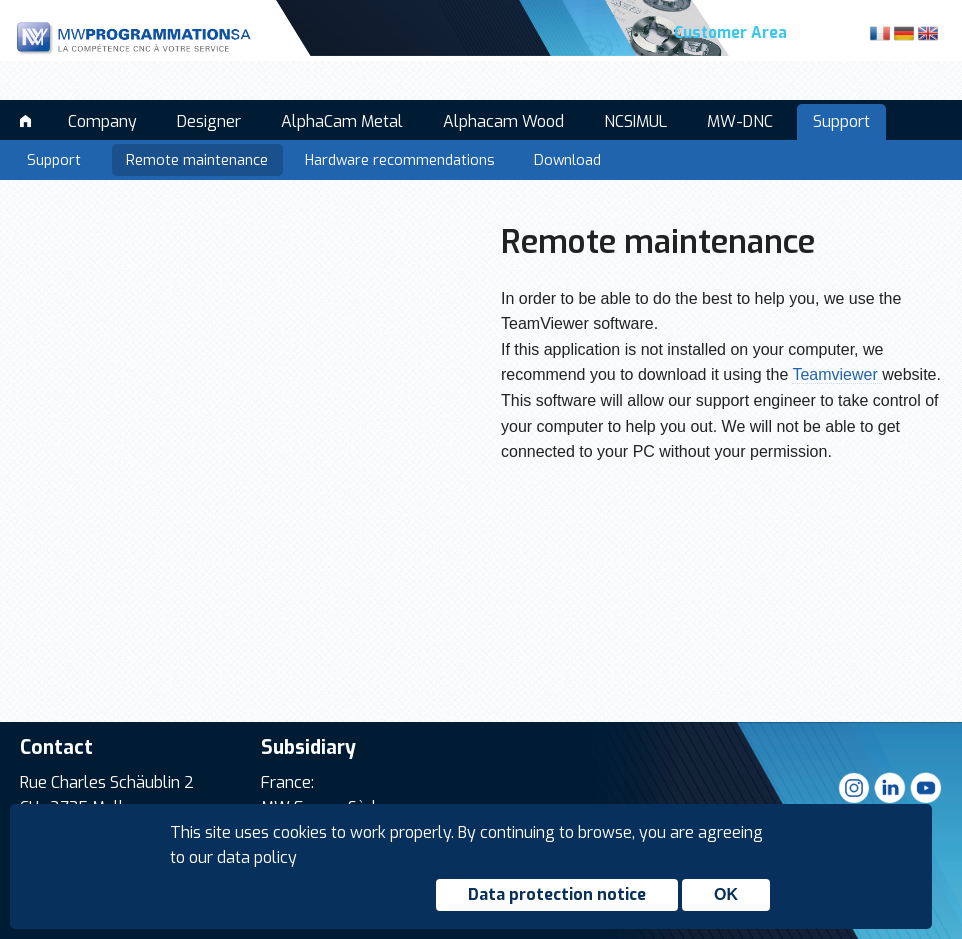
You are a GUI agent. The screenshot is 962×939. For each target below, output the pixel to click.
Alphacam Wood (503, 121)
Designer (209, 121)
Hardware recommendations (400, 160)
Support (841, 121)
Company (102, 121)
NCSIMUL (635, 121)
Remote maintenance (197, 160)
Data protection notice (557, 894)
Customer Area (730, 33)
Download (567, 160)
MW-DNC (740, 121)
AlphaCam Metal (342, 121)
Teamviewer (837, 374)
